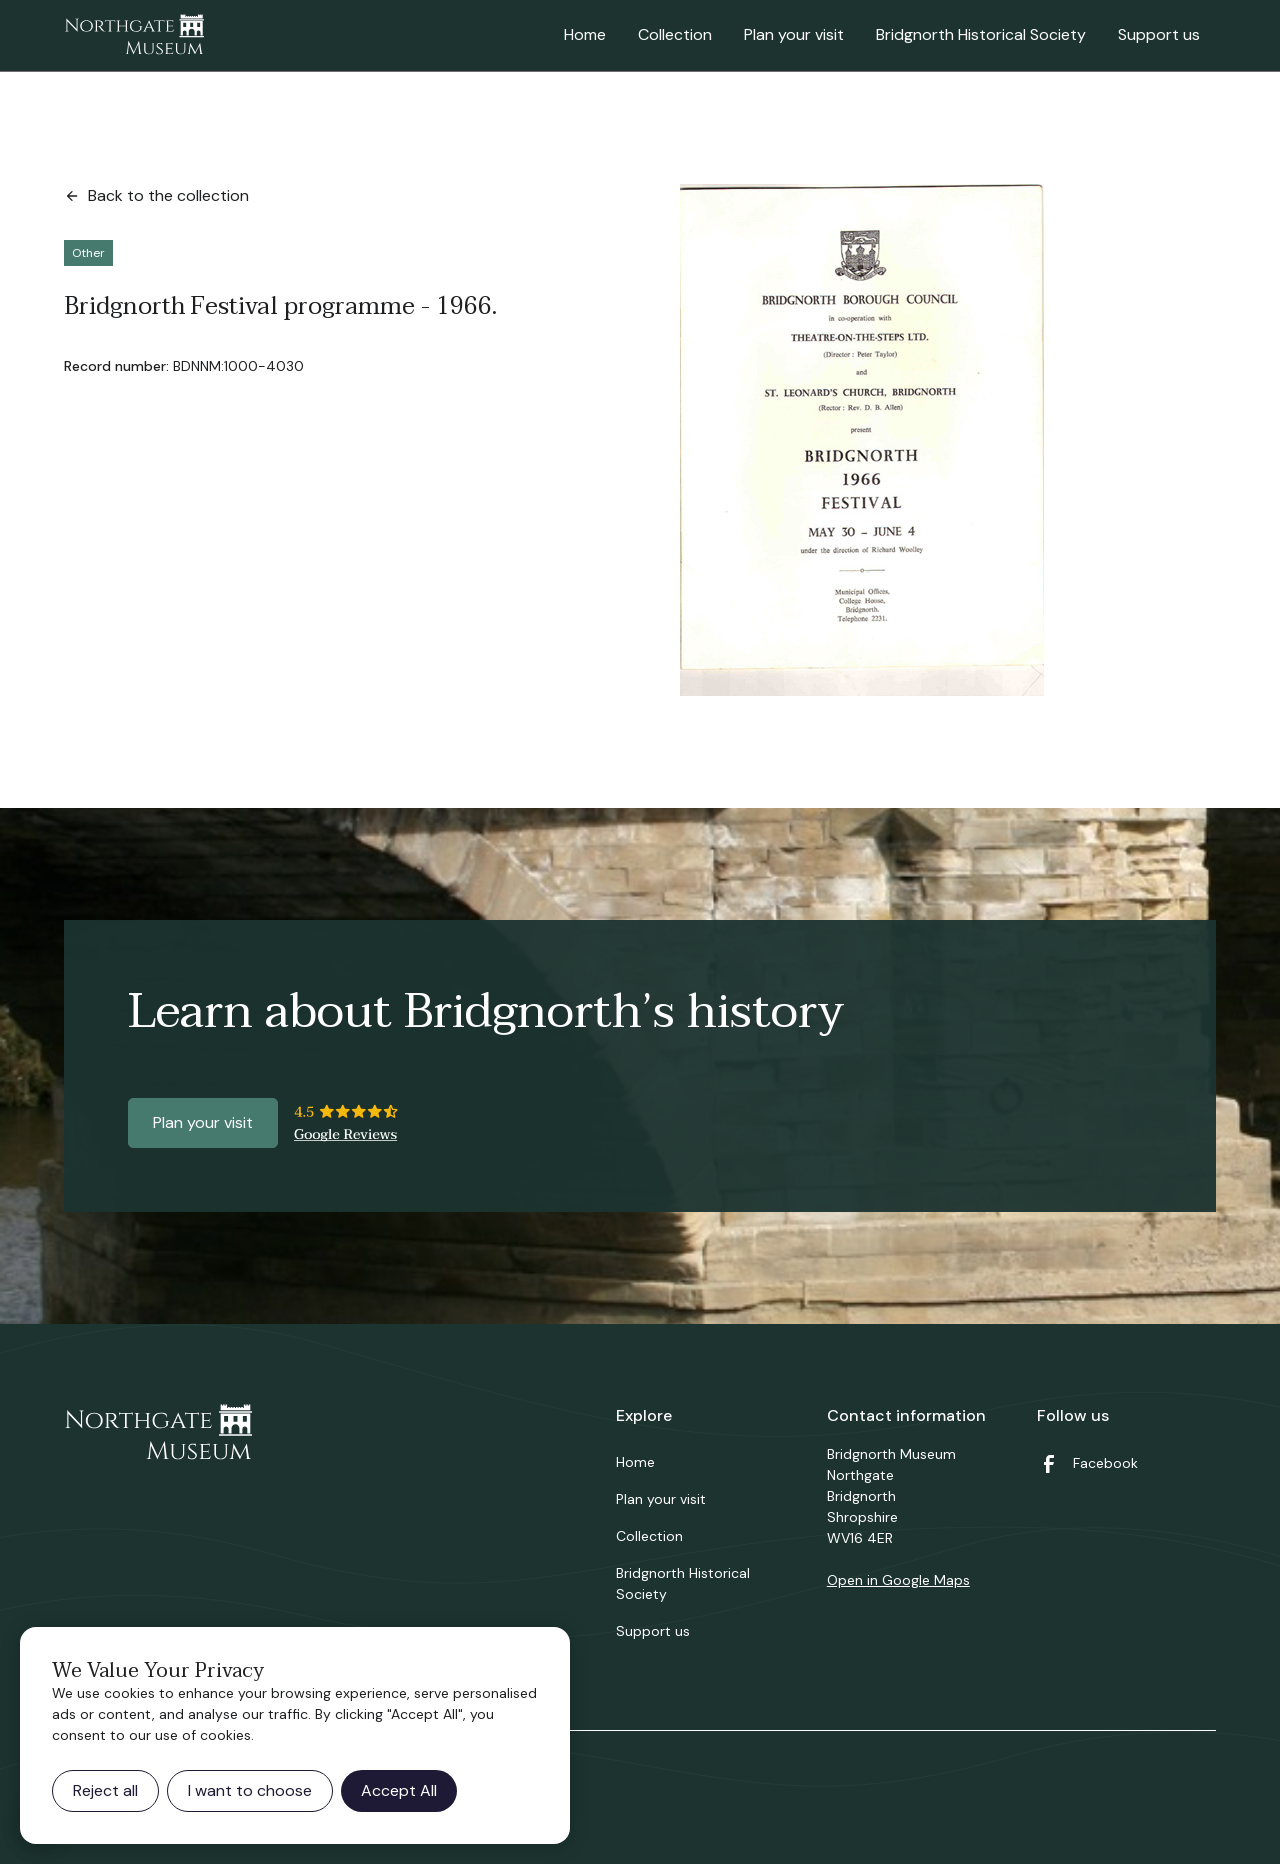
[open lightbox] (862, 440)
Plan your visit (794, 34)
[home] (134, 36)
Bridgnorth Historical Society (981, 34)
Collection (675, 34)
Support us (1159, 34)
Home (585, 34)
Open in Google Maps (898, 1580)
